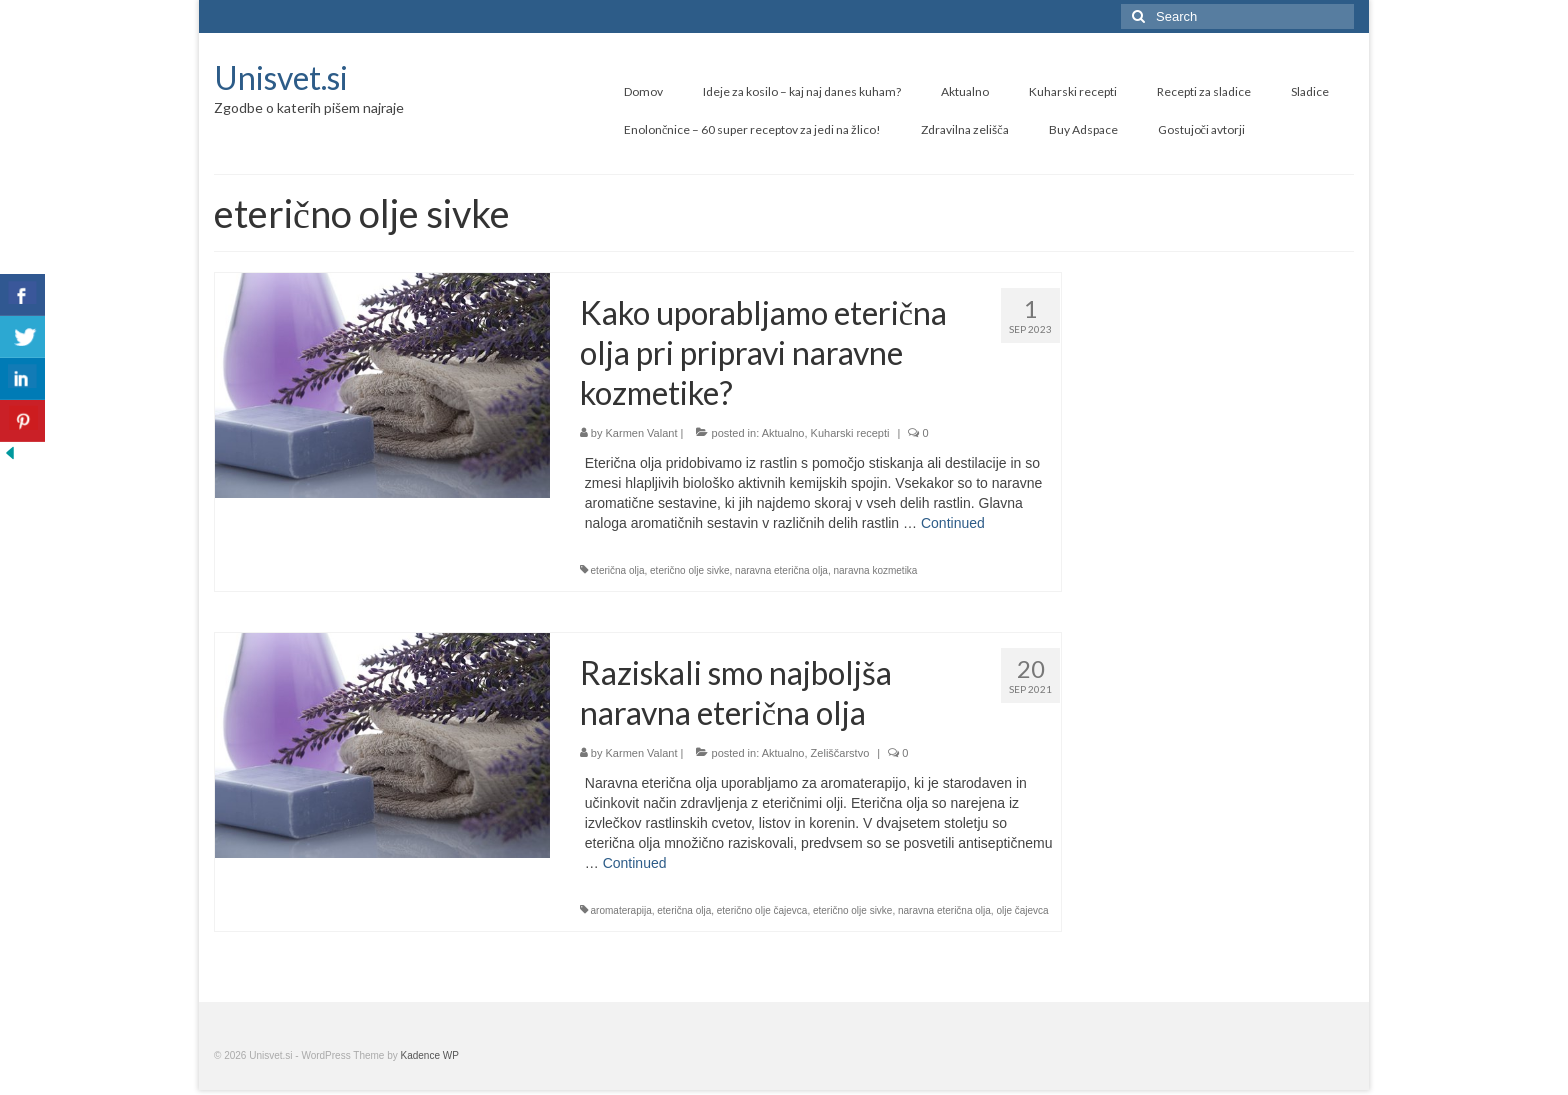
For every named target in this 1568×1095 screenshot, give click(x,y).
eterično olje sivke (689, 570)
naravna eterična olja (781, 570)
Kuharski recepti (850, 433)
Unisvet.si (281, 77)
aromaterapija (621, 910)
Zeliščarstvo (840, 753)
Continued (953, 523)
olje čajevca (1022, 910)
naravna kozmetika (876, 570)
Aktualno (783, 433)
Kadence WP (430, 1055)
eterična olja (618, 570)
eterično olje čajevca (762, 910)
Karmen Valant (642, 433)
